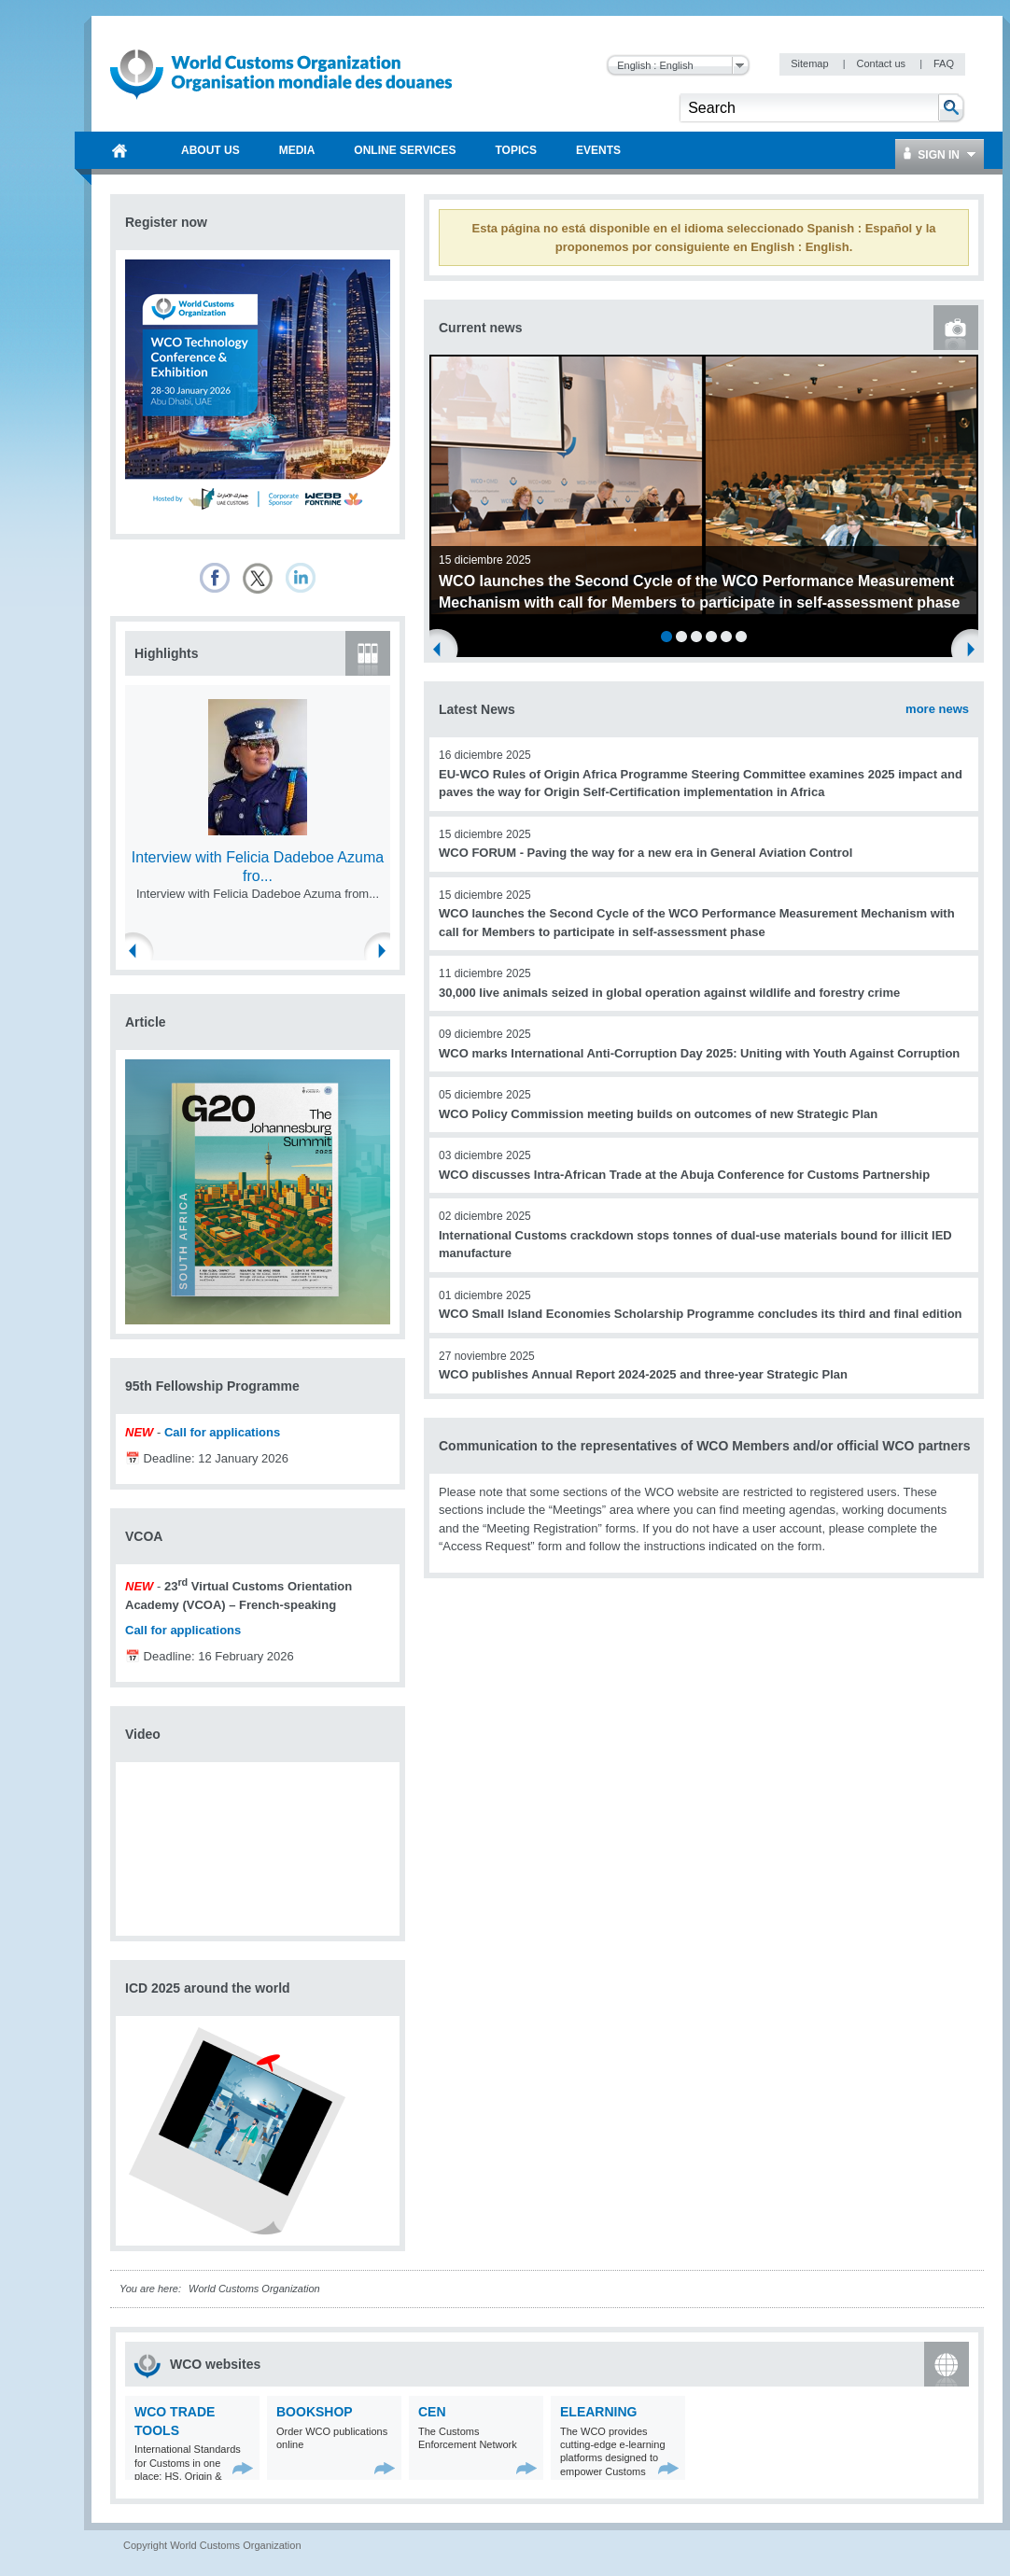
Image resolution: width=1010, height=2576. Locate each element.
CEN (432, 2411)
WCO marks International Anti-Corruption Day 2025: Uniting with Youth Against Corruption (699, 1053)
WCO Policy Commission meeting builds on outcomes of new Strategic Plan (658, 1114)
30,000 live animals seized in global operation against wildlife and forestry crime (669, 993)
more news (937, 709)
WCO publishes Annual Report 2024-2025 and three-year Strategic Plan (643, 1374)
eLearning (598, 2411)
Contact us (882, 63)
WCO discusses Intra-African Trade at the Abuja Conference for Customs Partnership (684, 1175)
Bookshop (314, 2411)
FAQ (943, 63)
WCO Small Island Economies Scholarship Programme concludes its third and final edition (700, 1314)
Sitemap (811, 63)
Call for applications (222, 1432)
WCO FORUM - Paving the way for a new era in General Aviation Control (645, 853)
